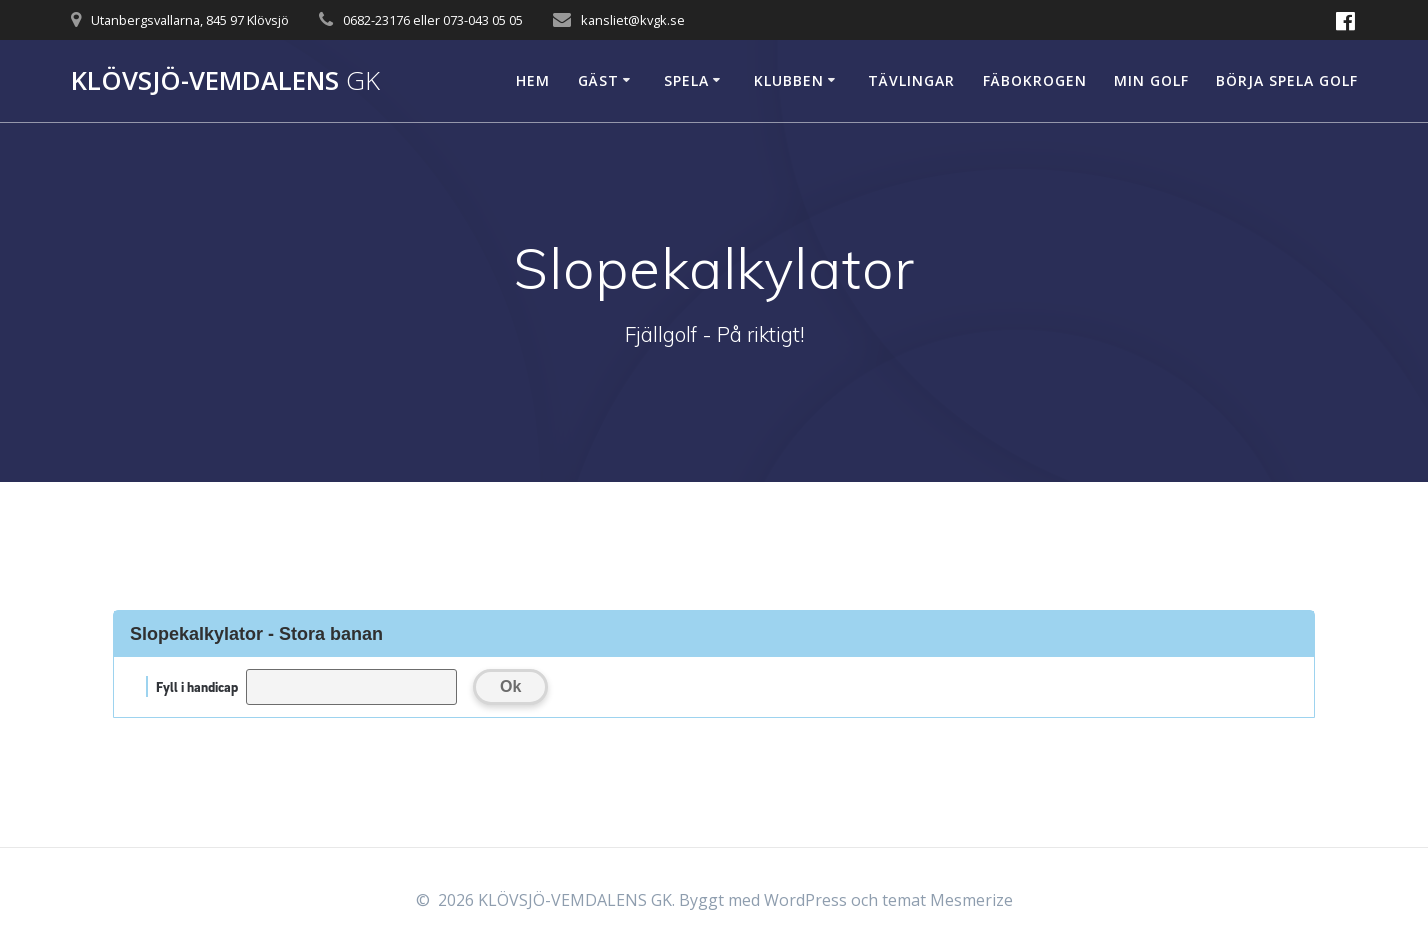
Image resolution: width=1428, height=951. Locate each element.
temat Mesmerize (947, 900)
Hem (533, 80)
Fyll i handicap (197, 686)
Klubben (789, 80)
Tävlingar (911, 80)
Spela (686, 80)
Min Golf (1151, 80)
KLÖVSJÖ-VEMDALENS (225, 81)
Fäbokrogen (1035, 80)
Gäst (598, 80)
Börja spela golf (1287, 80)
